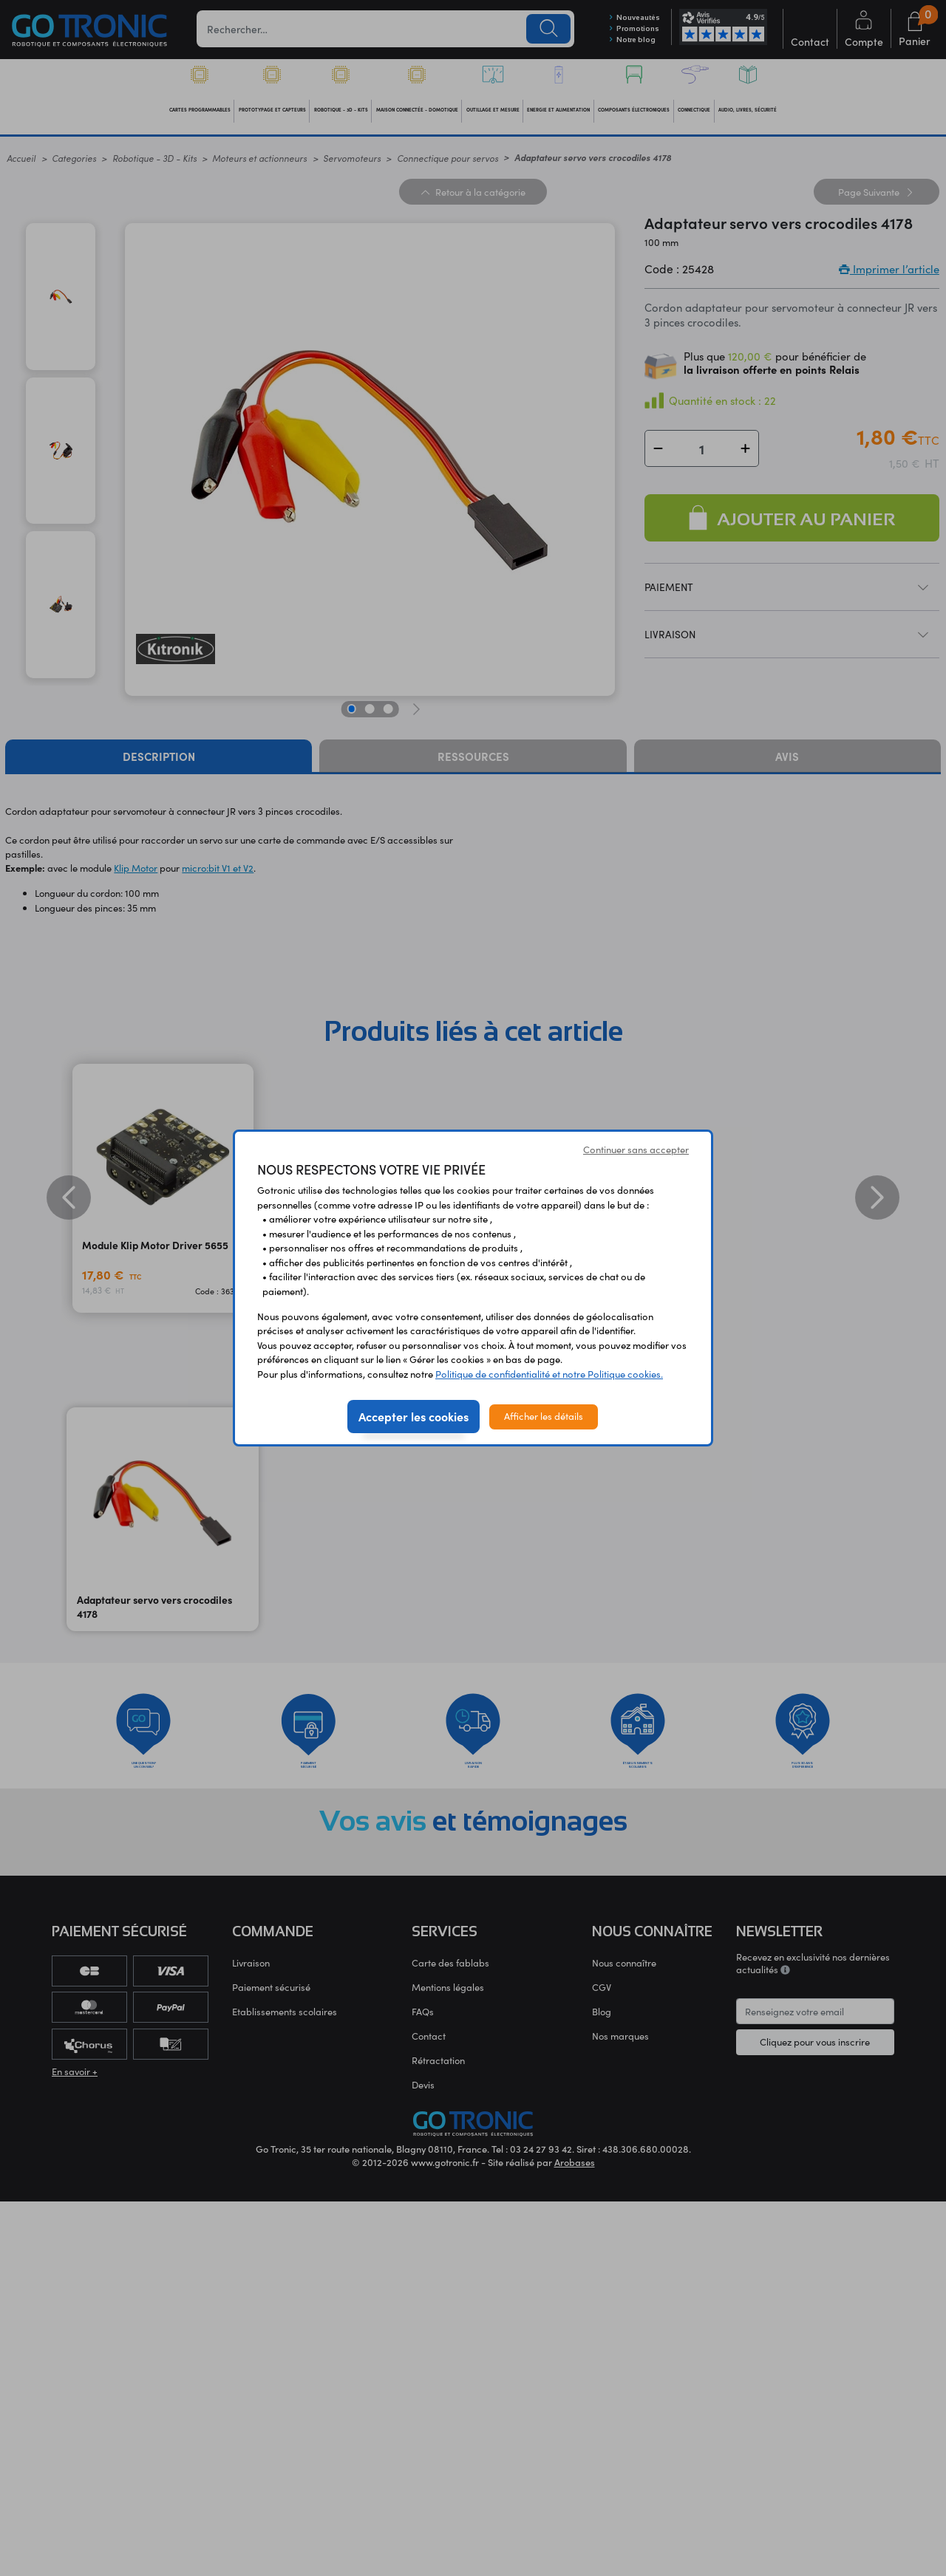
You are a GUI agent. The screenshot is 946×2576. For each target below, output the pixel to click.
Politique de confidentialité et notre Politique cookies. (549, 1374)
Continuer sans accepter (636, 1149)
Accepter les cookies (413, 1416)
